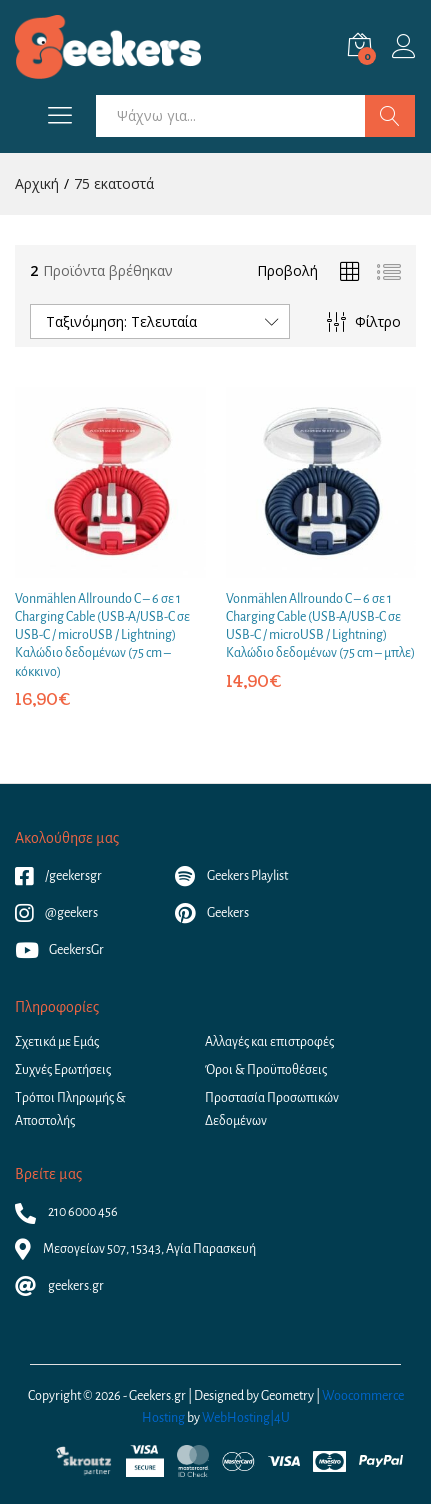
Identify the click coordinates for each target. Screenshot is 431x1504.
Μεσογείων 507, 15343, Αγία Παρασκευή (135, 1249)
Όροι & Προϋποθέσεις (266, 1070)
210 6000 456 (66, 1212)
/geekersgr (58, 876)
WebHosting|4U (246, 1418)
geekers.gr (59, 1286)
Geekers (212, 913)
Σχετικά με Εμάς (57, 1042)
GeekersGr (59, 950)
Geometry (287, 1396)
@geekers (56, 913)
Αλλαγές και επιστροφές (269, 1042)
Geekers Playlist (231, 876)
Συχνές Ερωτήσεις (63, 1070)
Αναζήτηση (390, 116)
